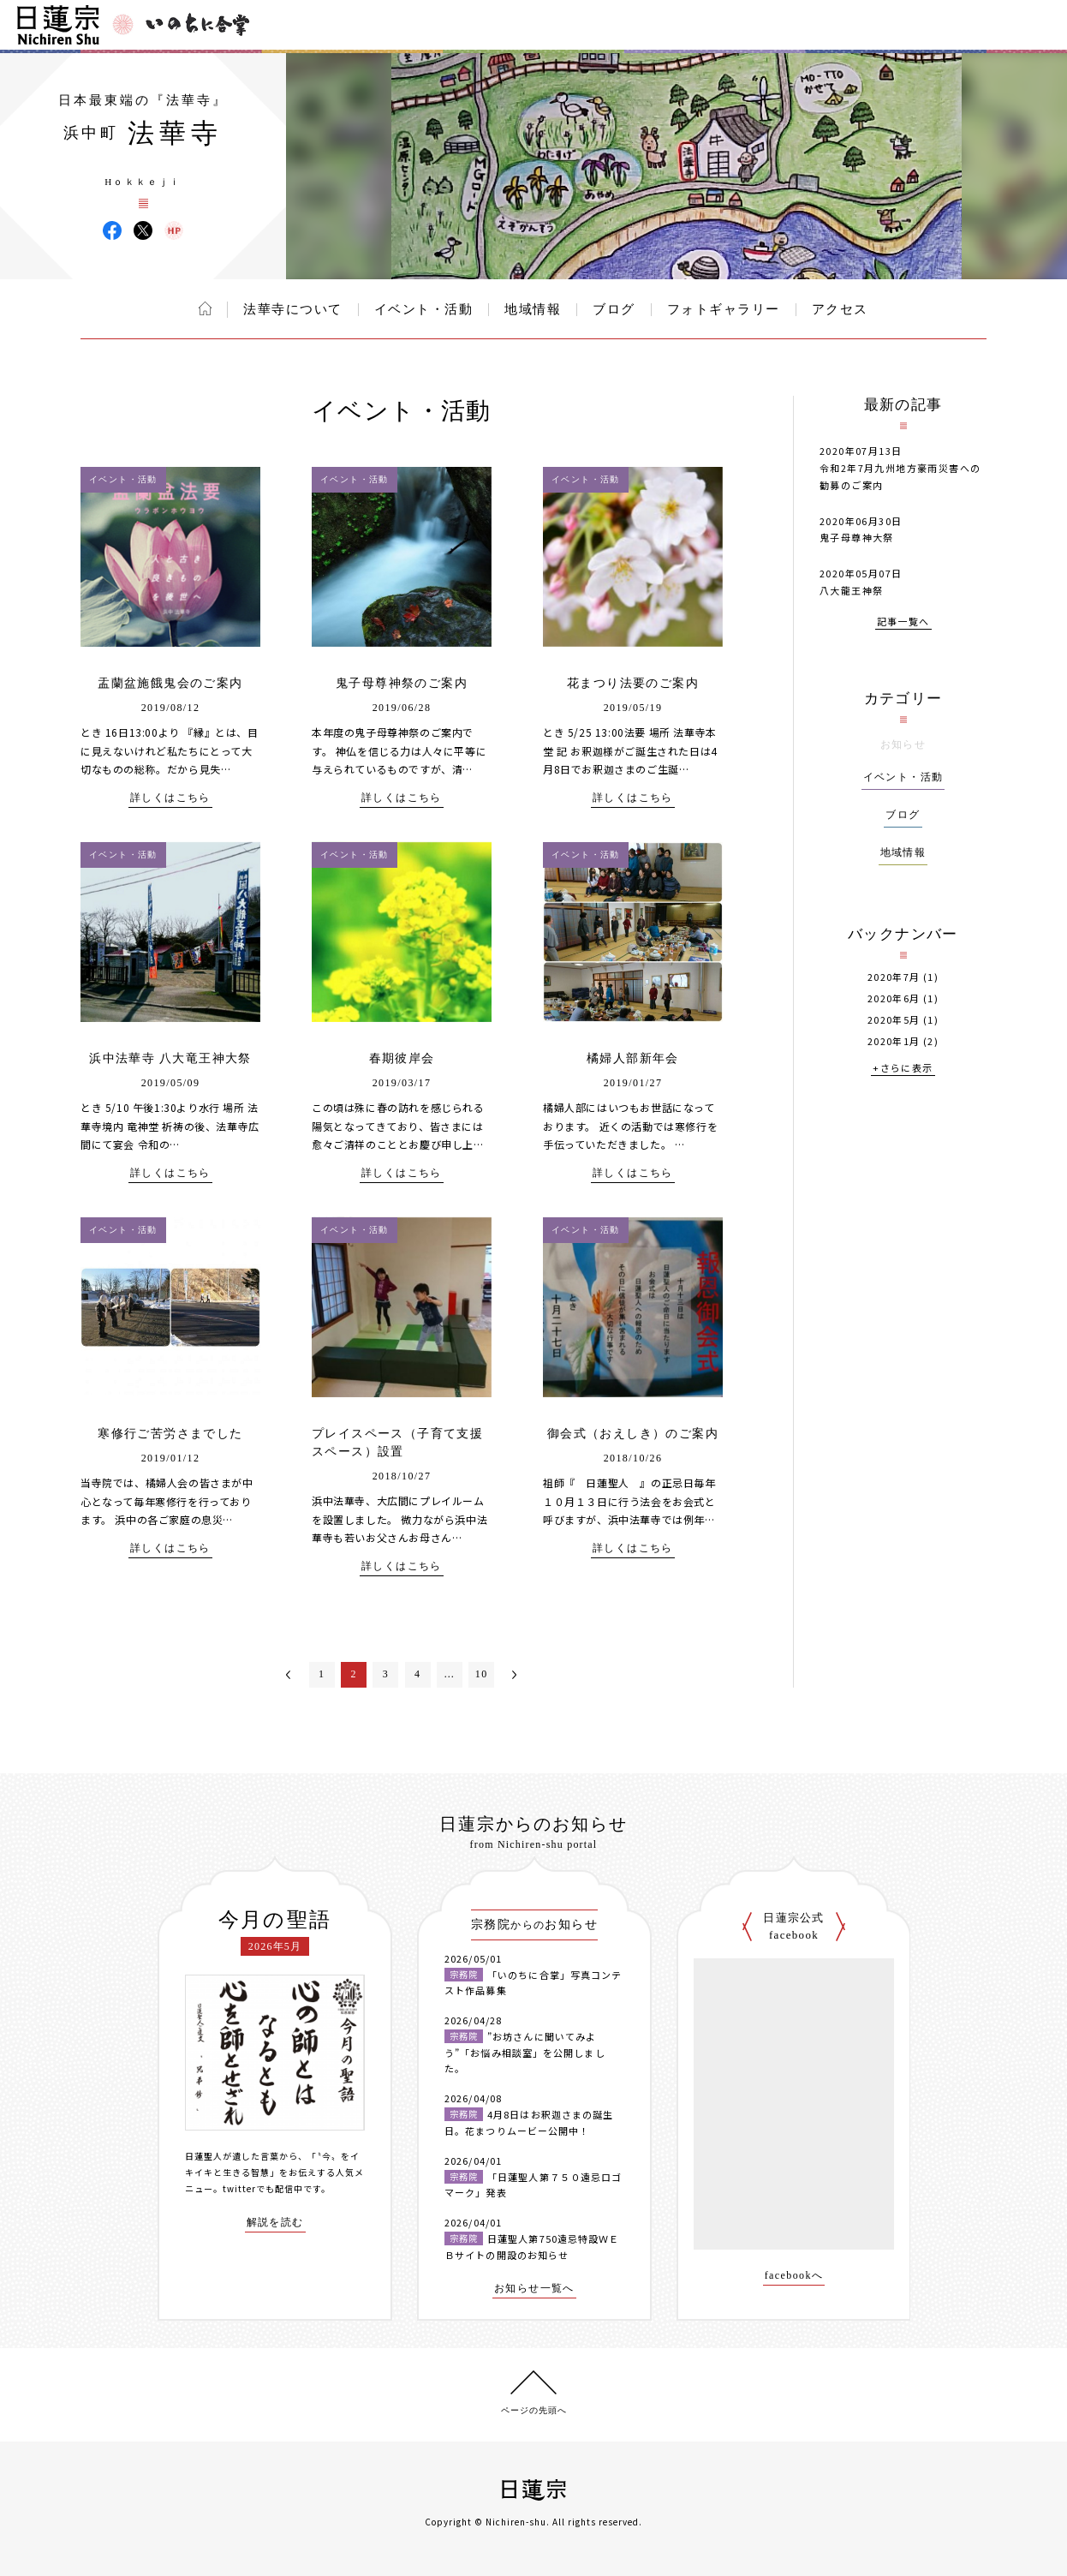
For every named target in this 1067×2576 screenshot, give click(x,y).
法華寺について (293, 309)
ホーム (205, 308)
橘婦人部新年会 (633, 1058)
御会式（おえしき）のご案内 (632, 1433)
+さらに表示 (903, 1068)
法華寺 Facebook (112, 230)
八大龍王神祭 (851, 590)
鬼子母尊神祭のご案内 (402, 683)
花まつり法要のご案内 (633, 683)
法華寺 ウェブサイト (173, 230)
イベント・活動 (424, 309)
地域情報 (532, 309)
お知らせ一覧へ (534, 2288)
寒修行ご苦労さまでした (170, 1433)
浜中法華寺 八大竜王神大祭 (170, 1058)
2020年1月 (894, 1041)
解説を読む (275, 2222)
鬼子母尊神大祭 (857, 537)
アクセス (840, 309)
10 (481, 1674)
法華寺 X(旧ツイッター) (143, 230)
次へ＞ (515, 1675)
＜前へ (288, 1675)
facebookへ (794, 2275)
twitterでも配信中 (263, 2188)
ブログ (614, 309)
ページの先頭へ (534, 2410)
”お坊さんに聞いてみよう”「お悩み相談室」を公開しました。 (524, 2052)
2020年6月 (894, 998)
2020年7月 (894, 977)
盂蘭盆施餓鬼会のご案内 (170, 683)
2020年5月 (894, 1020)
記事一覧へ (903, 622)
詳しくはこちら (170, 798)
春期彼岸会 (402, 1058)
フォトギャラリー (723, 309)
